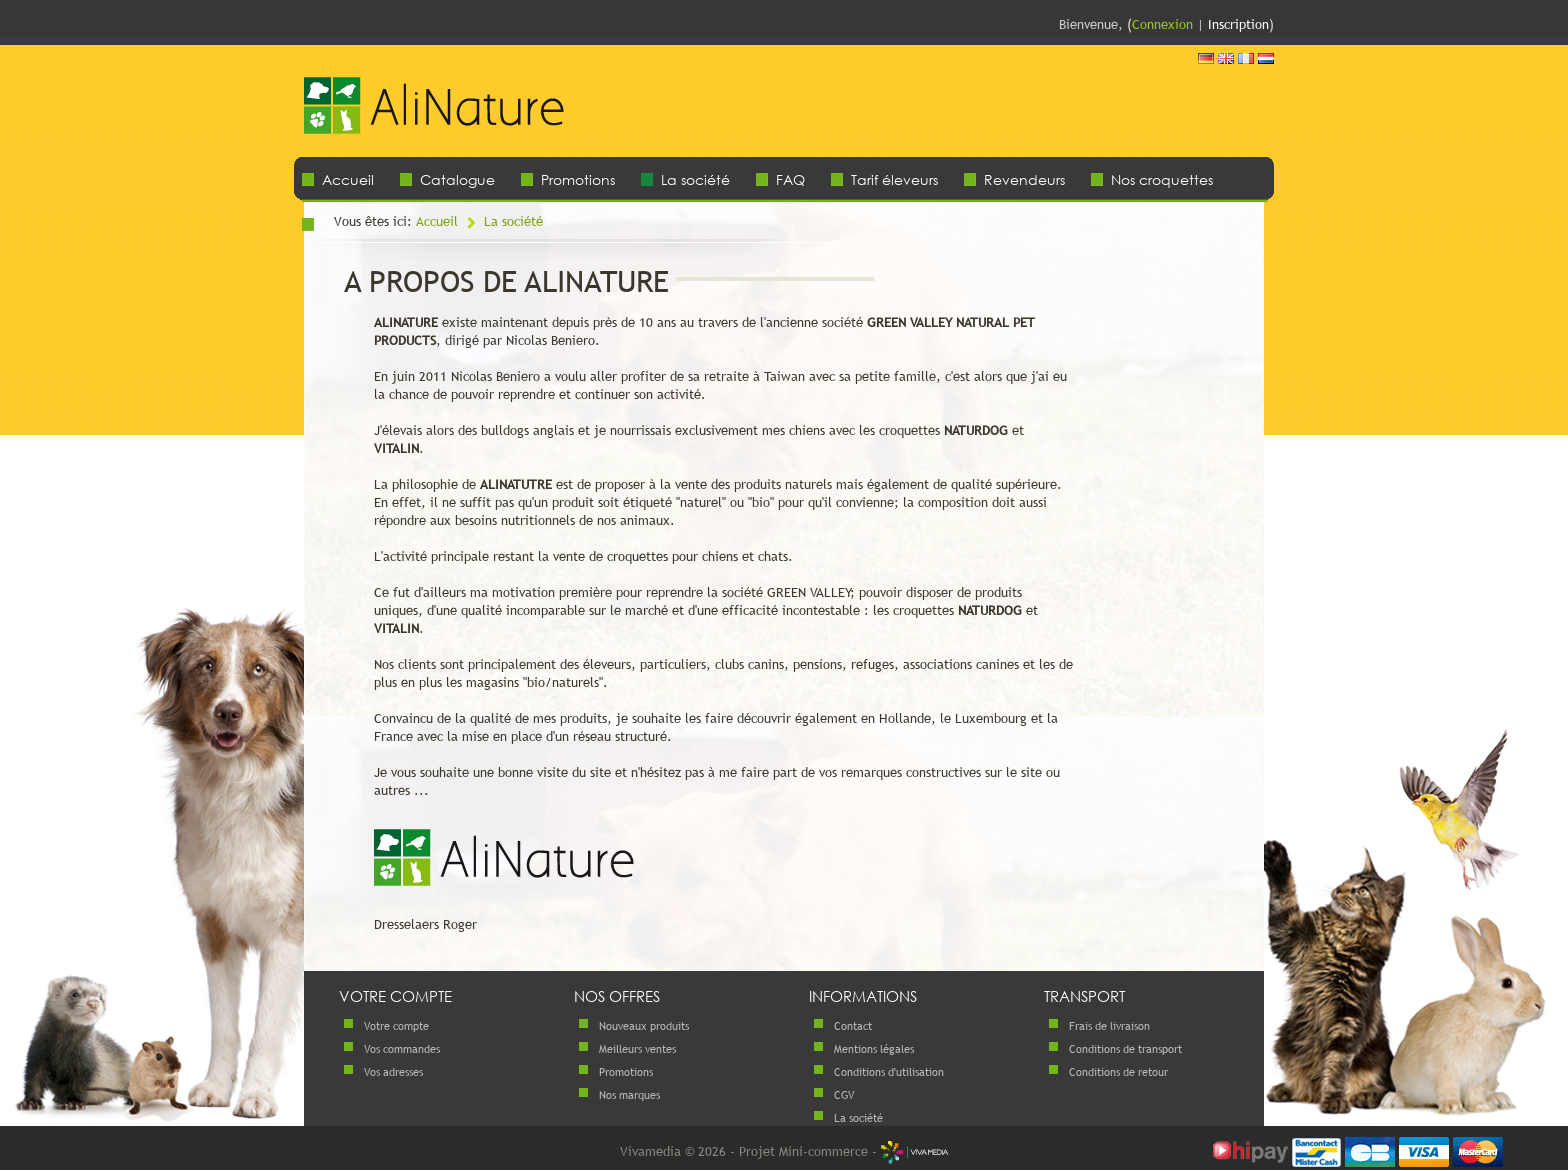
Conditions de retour (1118, 1072)
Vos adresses (393, 1072)
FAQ (790, 179)
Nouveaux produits (644, 1026)
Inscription (1238, 24)
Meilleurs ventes (637, 1049)
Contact (853, 1026)
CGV (844, 1095)
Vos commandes (402, 1049)
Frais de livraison (1109, 1026)
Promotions (578, 179)
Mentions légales (874, 1049)
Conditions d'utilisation (889, 1072)
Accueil (348, 179)
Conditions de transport (1125, 1049)
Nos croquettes (1162, 179)
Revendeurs (1024, 179)
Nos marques (629, 1095)
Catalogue (457, 179)
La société (695, 179)
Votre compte (396, 1026)
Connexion (1162, 24)
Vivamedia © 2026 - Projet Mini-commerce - (784, 1151)
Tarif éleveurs (894, 179)
